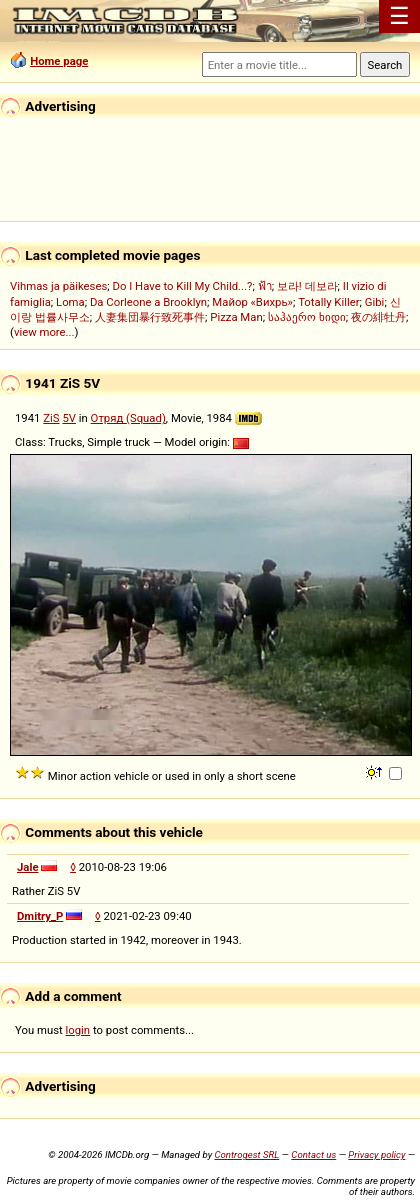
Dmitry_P (40, 916)
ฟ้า (265, 286)
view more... (44, 332)
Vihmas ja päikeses (58, 286)
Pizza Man (236, 317)
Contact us (313, 1154)
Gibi (375, 302)
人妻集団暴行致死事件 (150, 317)
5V (69, 418)
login (78, 1030)
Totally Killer (328, 302)
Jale (28, 867)
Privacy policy (376, 1154)
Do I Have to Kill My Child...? (182, 286)
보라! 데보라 (307, 286)
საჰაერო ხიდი (307, 317)
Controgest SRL (246, 1154)
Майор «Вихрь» (252, 302)
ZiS (51, 418)
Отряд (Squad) (128, 418)
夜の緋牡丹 (378, 317)
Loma (70, 302)
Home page (59, 61)
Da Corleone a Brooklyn (148, 302)
